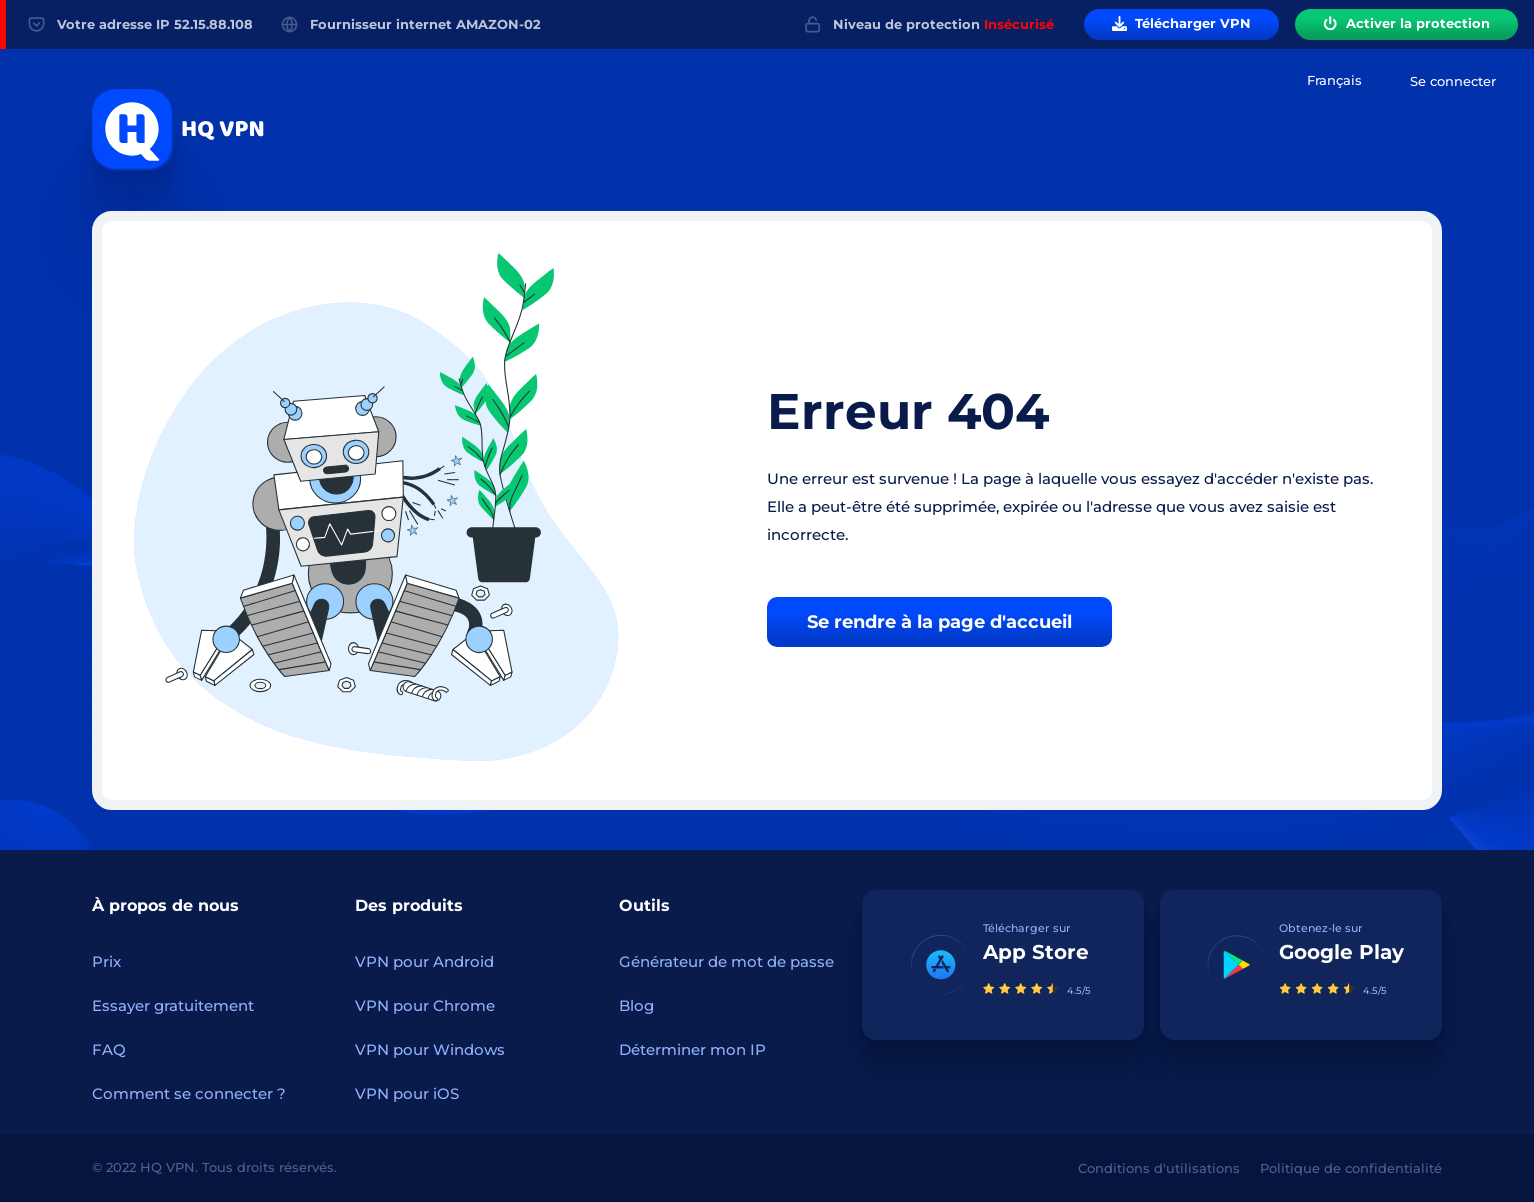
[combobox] (1334, 81)
